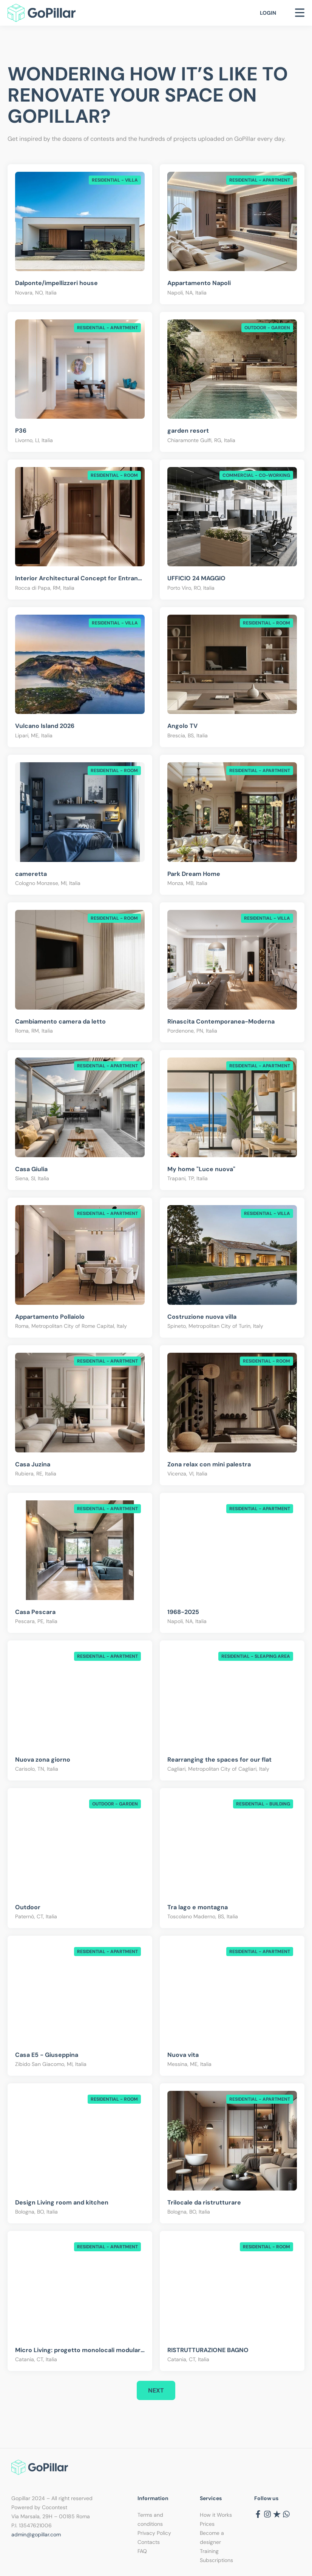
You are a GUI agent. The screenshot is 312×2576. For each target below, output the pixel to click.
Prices (207, 2524)
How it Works (216, 2514)
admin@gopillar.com (36, 2534)
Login (268, 12)
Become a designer (212, 2537)
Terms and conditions (150, 2519)
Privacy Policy (154, 2533)
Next (156, 2390)
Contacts (148, 2542)
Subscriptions (216, 2560)
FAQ (142, 2551)
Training (209, 2551)
